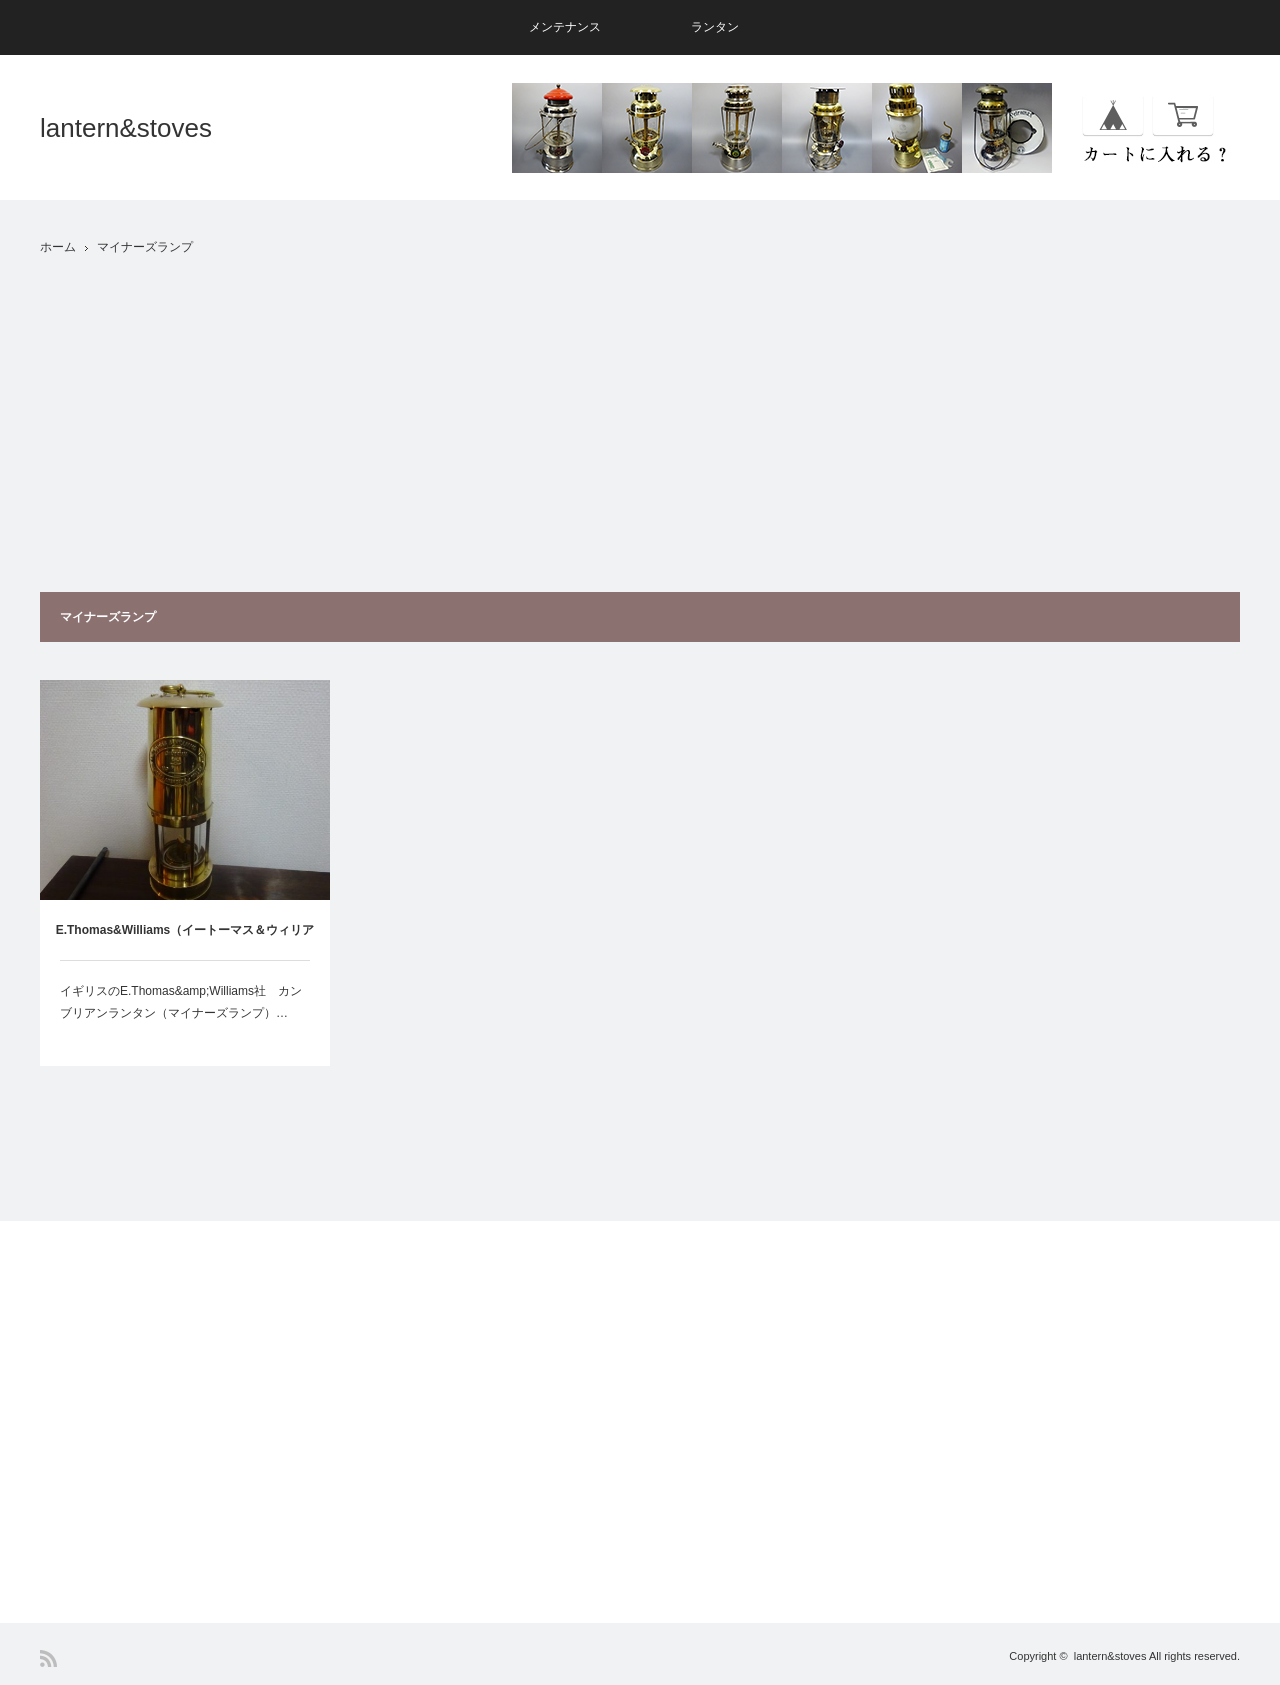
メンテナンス (565, 27)
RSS (48, 1658)
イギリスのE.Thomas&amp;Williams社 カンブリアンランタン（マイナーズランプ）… (181, 1002)
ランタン (715, 27)
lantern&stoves (126, 128)
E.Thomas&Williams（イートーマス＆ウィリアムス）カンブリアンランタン (185, 941)
